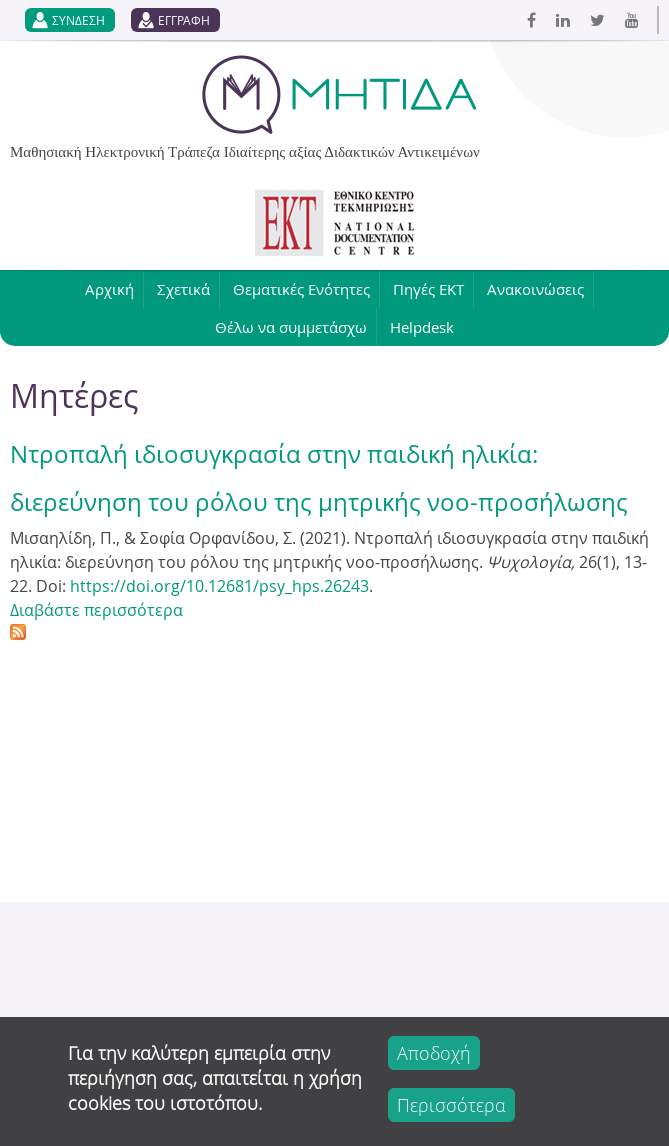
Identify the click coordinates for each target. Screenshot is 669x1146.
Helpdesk (422, 327)
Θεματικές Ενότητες (301, 289)
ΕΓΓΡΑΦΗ (184, 20)
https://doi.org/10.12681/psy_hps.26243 (219, 586)
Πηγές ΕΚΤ (428, 289)
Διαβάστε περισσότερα (96, 610)
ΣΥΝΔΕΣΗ (78, 20)
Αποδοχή (434, 1053)
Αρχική (109, 289)
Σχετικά (183, 289)
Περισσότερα (451, 1105)
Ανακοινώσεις (535, 289)
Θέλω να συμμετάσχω (291, 327)
